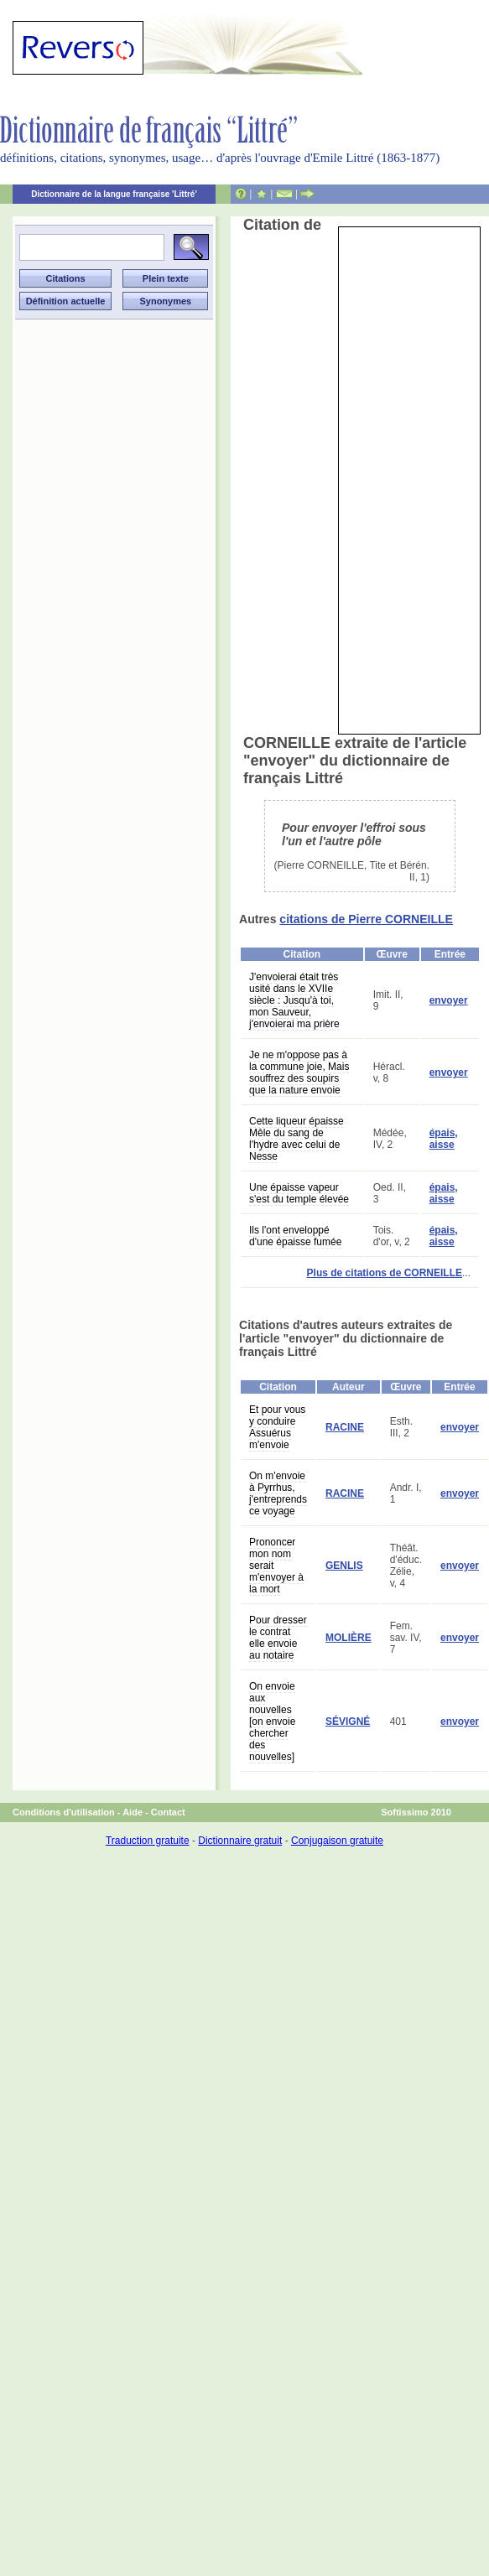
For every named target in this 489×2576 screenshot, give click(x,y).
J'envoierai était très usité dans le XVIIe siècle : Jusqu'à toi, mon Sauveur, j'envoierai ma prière (294, 1000)
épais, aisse (443, 1138)
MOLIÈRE (348, 1638)
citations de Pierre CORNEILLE (366, 919)
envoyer (448, 1000)
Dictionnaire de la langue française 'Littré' (114, 194)
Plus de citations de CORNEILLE (384, 1273)
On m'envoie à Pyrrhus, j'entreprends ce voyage (278, 1493)
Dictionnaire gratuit (240, 1840)
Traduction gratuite (148, 1840)
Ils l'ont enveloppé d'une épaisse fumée (295, 1236)
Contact (168, 1812)
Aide (132, 1812)
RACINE (344, 1427)
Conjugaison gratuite (337, 1840)
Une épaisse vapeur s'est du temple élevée (299, 1193)
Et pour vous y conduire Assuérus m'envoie (277, 1427)
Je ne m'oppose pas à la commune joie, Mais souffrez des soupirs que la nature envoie (299, 1072)
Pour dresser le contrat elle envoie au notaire (278, 1637)
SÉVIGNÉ (347, 1721)
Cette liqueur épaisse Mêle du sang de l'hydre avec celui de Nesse (296, 1138)
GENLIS (344, 1565)
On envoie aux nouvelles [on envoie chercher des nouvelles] (272, 1721)
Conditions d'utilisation (64, 1812)
